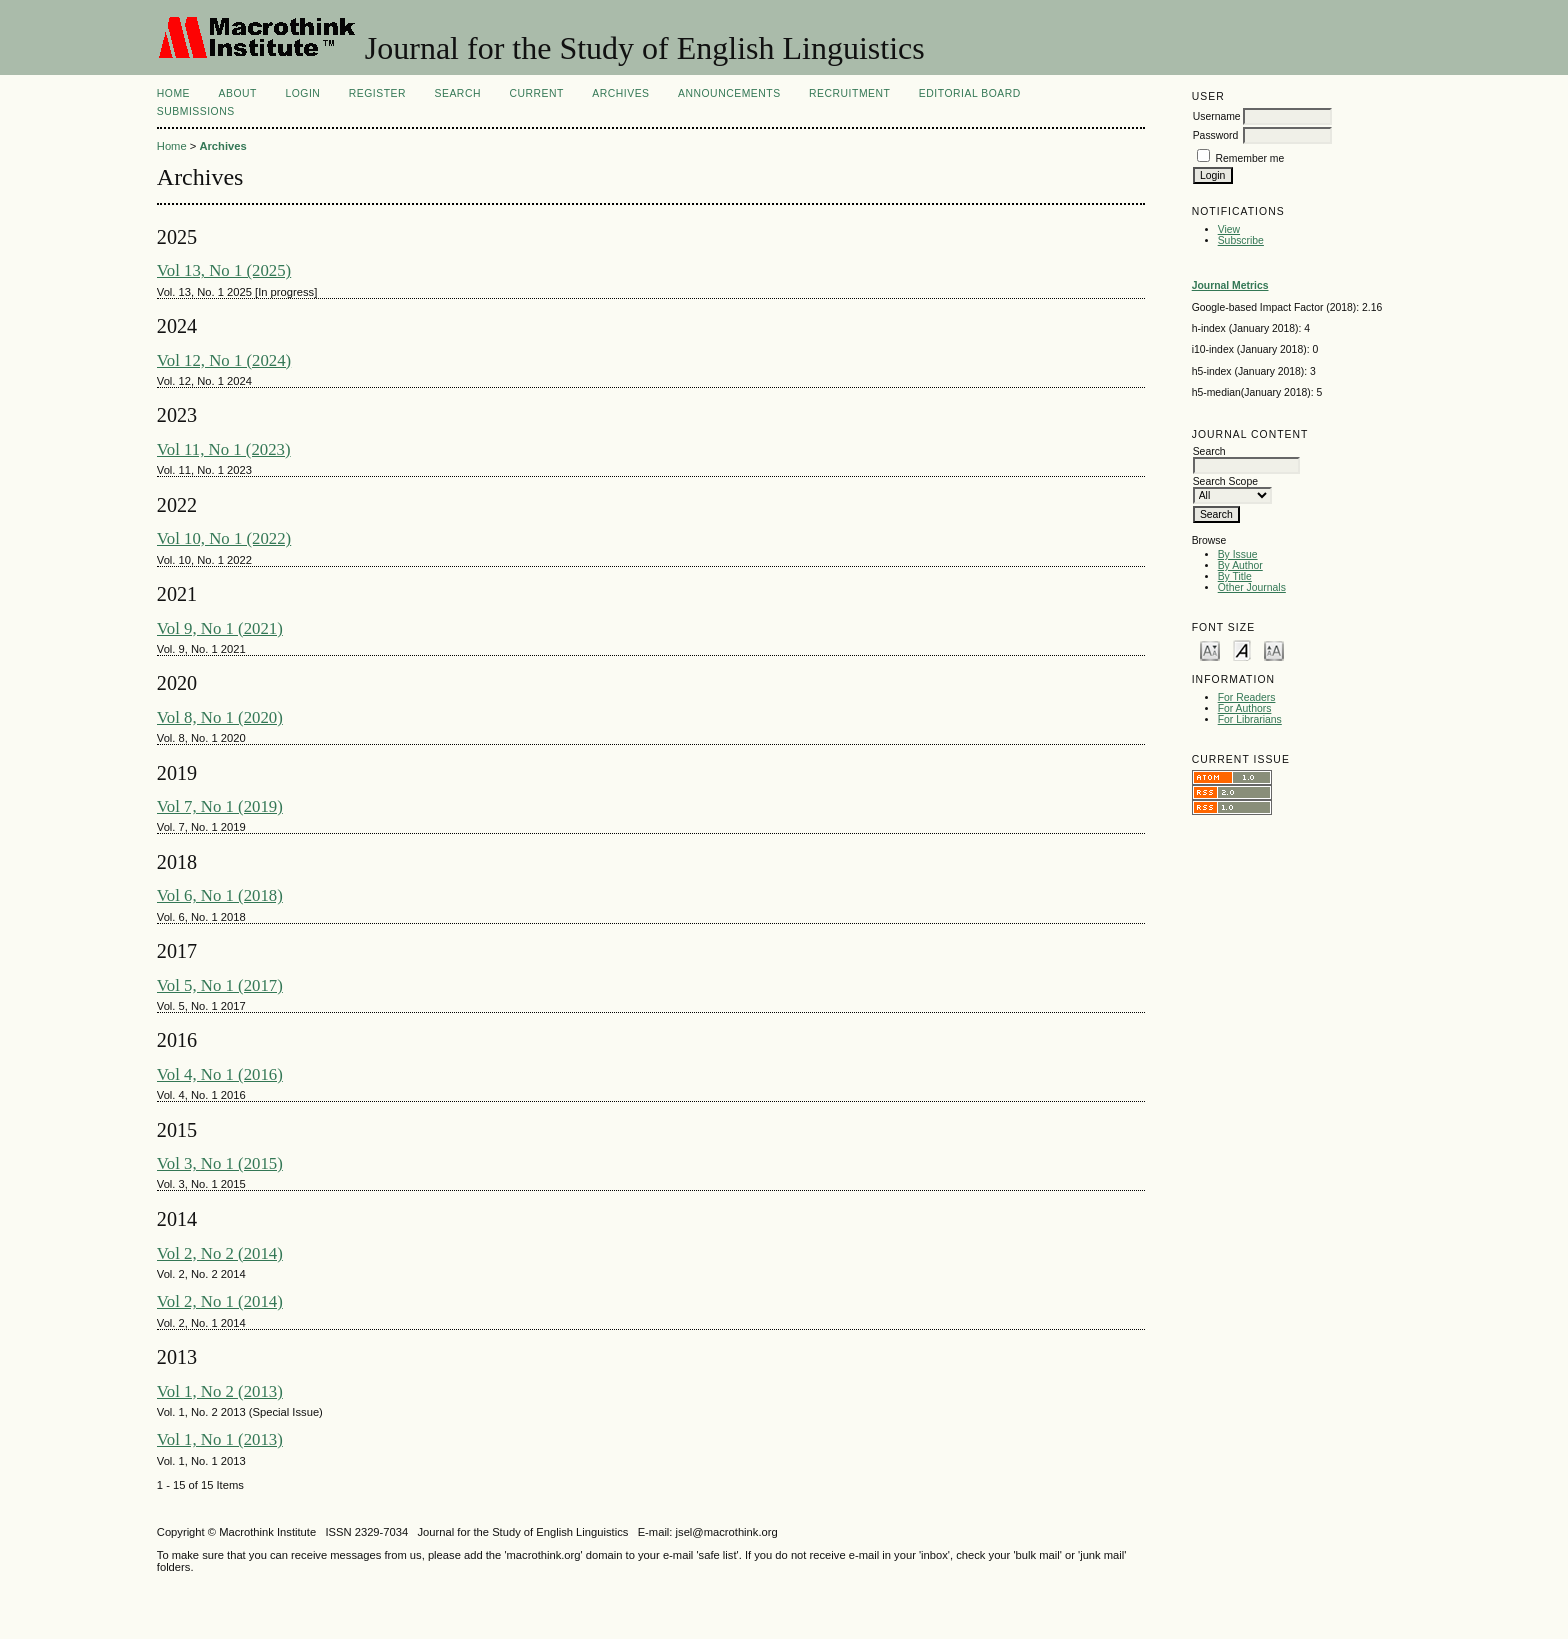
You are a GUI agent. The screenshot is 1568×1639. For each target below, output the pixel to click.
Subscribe (1241, 240)
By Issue (1238, 554)
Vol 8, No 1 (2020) (220, 717)
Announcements (729, 93)
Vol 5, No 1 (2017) (220, 985)
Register (377, 93)
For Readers (1247, 697)
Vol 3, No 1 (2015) (220, 1163)
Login (302, 93)
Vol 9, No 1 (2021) (220, 628)
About (238, 93)
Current (536, 93)
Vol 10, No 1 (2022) (224, 538)
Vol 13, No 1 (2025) (224, 270)
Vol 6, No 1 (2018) (220, 895)
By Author (1240, 565)
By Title (1235, 576)
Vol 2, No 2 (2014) (220, 1253)
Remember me (1250, 158)
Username (1217, 116)
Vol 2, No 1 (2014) (220, 1301)
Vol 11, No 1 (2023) (224, 449)
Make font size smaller (1210, 649)
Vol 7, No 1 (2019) (220, 806)
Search (458, 93)
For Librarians (1250, 719)
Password (1216, 135)
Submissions (196, 111)
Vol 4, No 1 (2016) (220, 1074)
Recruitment (849, 93)
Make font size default (1242, 649)
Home (173, 93)
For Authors (1245, 708)
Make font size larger (1274, 649)
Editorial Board (970, 93)
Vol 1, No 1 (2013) (220, 1439)
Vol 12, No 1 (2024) (224, 360)
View (1229, 229)
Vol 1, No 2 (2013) (220, 1391)
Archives (620, 93)
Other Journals (1252, 587)
